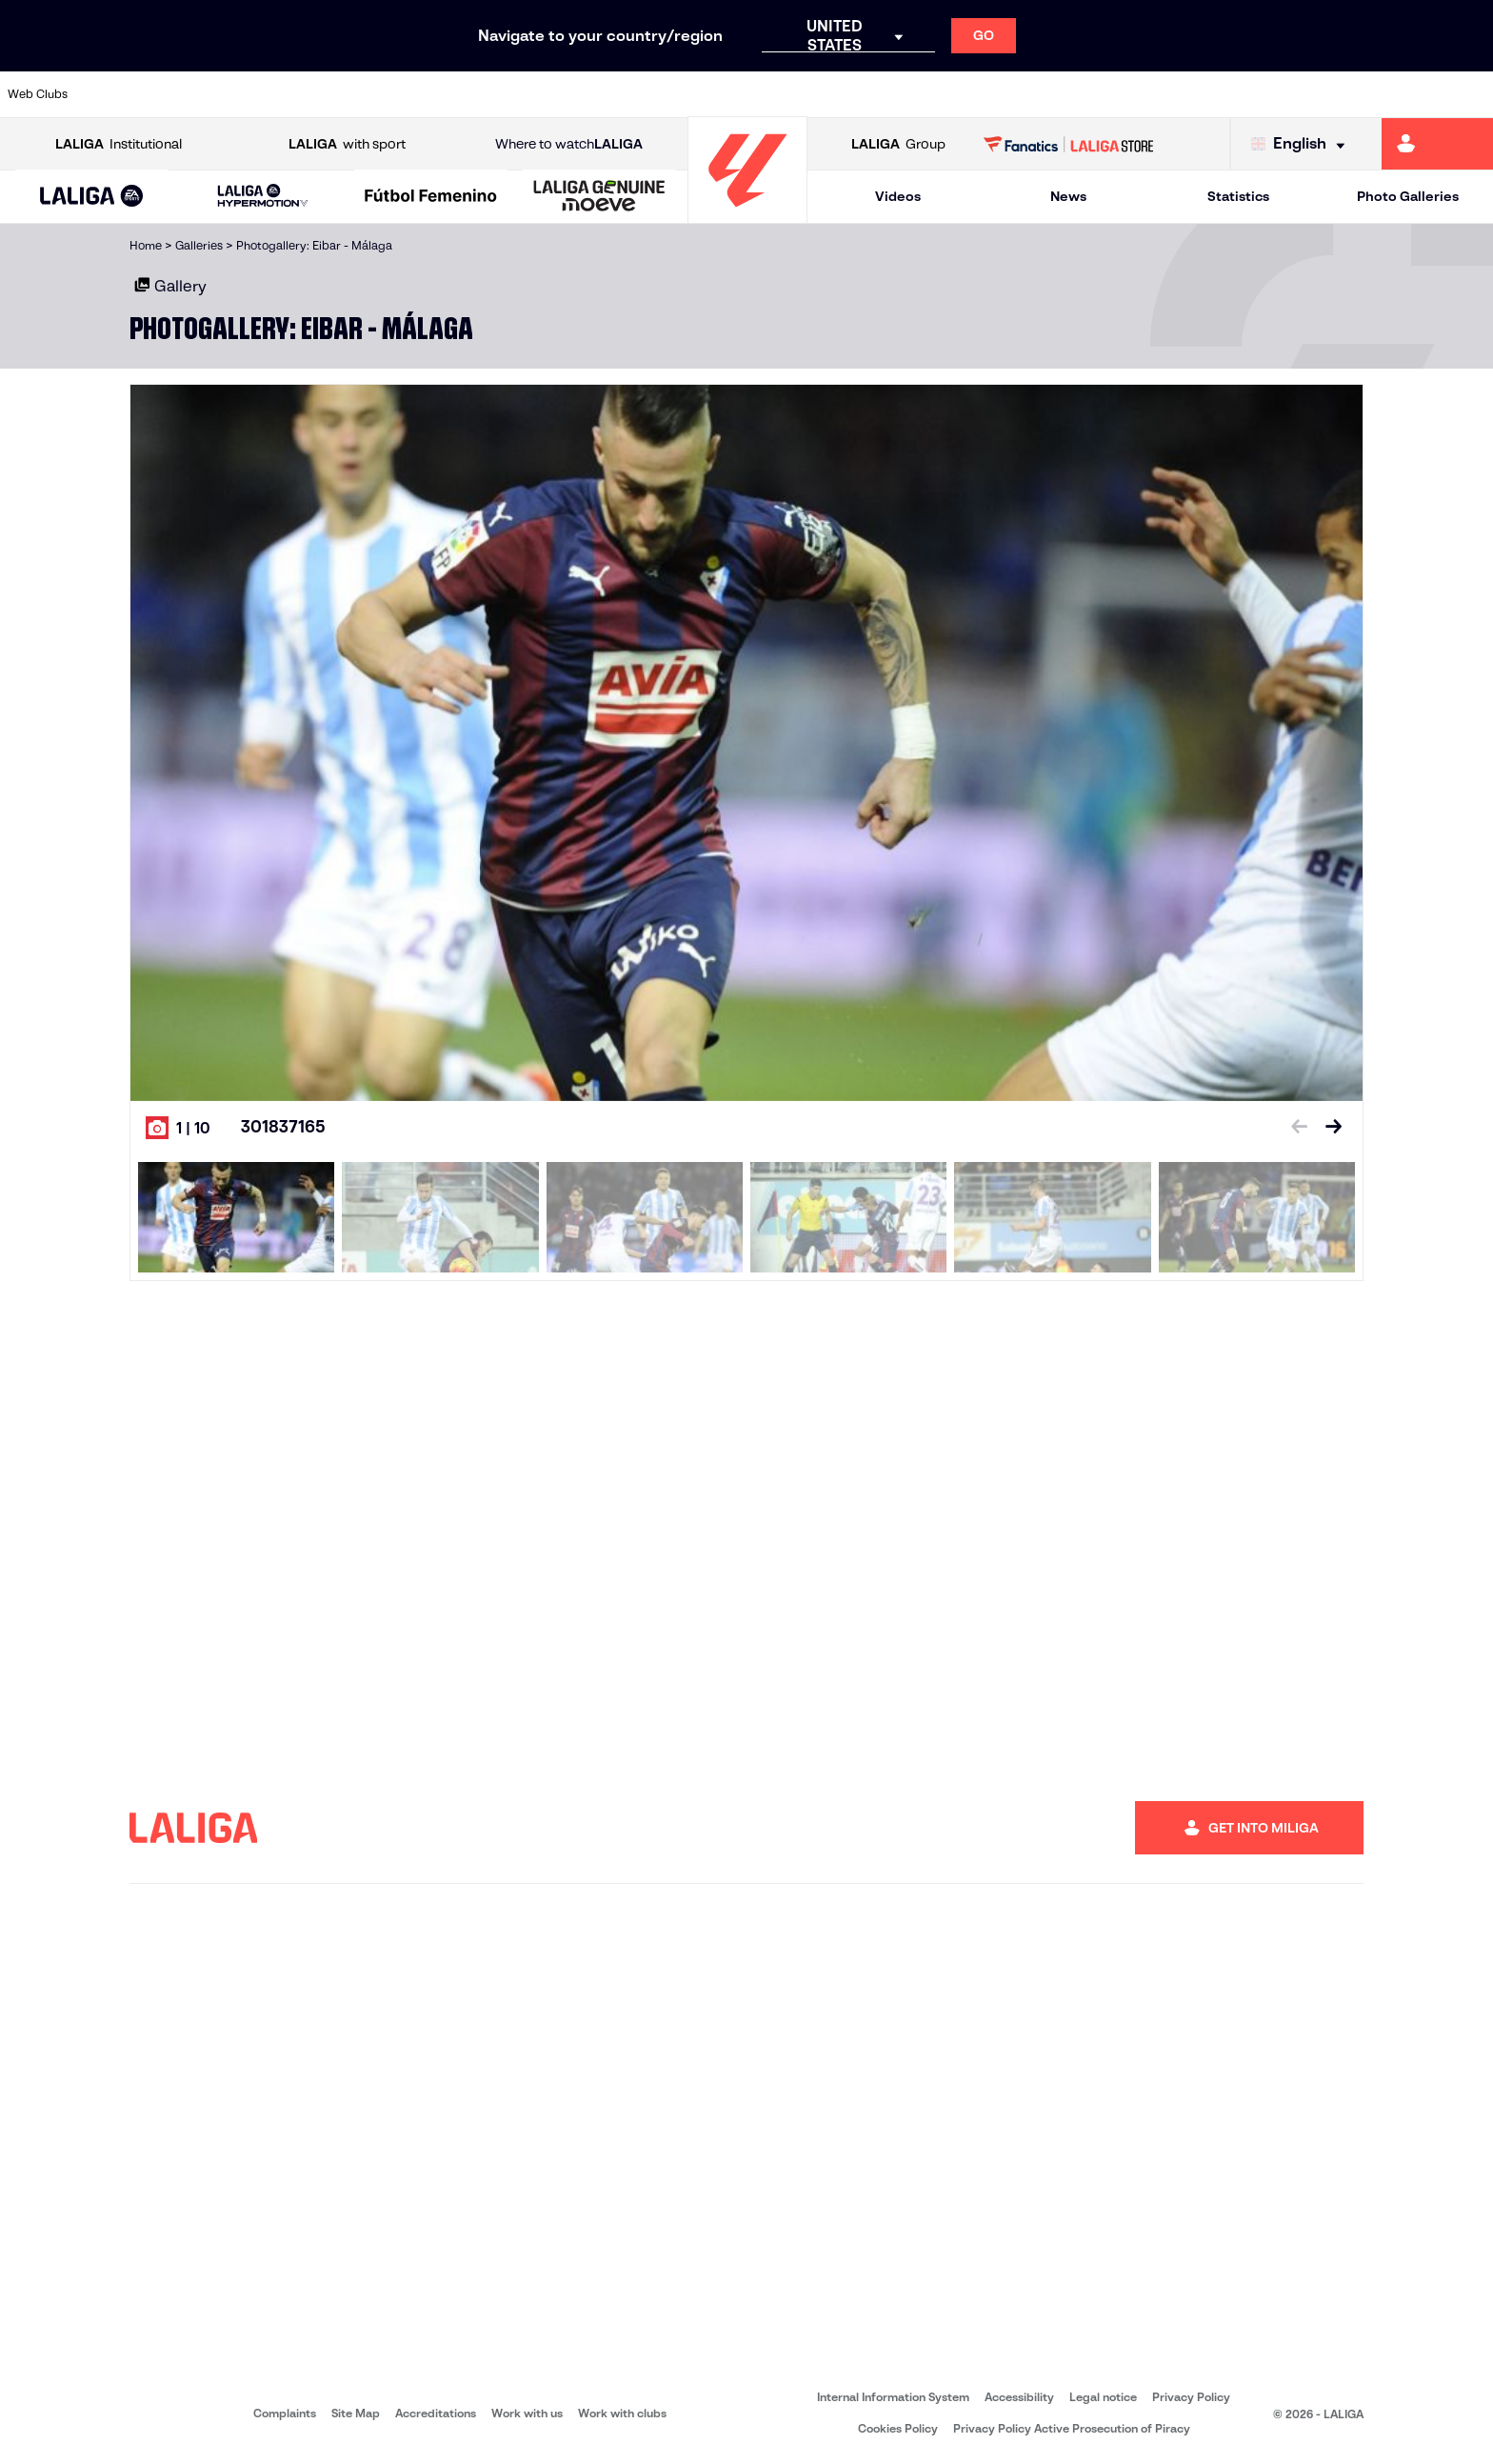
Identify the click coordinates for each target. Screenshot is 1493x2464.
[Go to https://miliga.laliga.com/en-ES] (1437, 144)
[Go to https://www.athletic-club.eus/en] (123, 94)
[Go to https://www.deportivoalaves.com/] (337, 94)
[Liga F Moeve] (430, 197)
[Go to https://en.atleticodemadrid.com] (195, 94)
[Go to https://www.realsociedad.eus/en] (1258, 94)
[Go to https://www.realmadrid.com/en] (1117, 94)
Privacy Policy (1191, 2397)
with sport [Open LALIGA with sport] (347, 144)
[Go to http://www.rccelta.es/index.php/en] (833, 94)
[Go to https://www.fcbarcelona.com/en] (479, 94)
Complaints (284, 2413)
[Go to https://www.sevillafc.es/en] (1329, 94)
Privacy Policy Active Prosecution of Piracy (1071, 2428)
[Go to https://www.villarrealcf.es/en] (1471, 94)
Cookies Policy (898, 2428)
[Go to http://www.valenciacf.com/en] (1399, 94)
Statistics (1238, 196)
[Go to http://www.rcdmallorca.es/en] (975, 94)
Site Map (355, 2413)
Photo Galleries (1408, 196)
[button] (92, 196)
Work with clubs (622, 2413)
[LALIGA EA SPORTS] (92, 197)
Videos (898, 196)
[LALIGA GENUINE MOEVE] (599, 197)
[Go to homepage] (747, 215)
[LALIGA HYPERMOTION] (263, 197)
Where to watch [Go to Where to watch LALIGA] (569, 144)
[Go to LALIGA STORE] (1069, 144)
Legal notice (1103, 2397)
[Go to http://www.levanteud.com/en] (691, 94)
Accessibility (1019, 2397)
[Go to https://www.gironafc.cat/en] (621, 94)
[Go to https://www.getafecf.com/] (549, 94)
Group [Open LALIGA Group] (898, 144)
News (1068, 196)
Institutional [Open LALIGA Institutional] (118, 144)
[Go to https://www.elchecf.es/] (407, 94)
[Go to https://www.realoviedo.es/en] (1187, 94)
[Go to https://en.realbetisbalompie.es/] (1045, 94)
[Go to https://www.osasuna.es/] (265, 94)
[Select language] (1302, 144)
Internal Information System (893, 2397)
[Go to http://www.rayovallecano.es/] (761, 94)
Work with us (527, 2413)
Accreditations (435, 2413)
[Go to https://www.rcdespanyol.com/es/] (903, 94)
